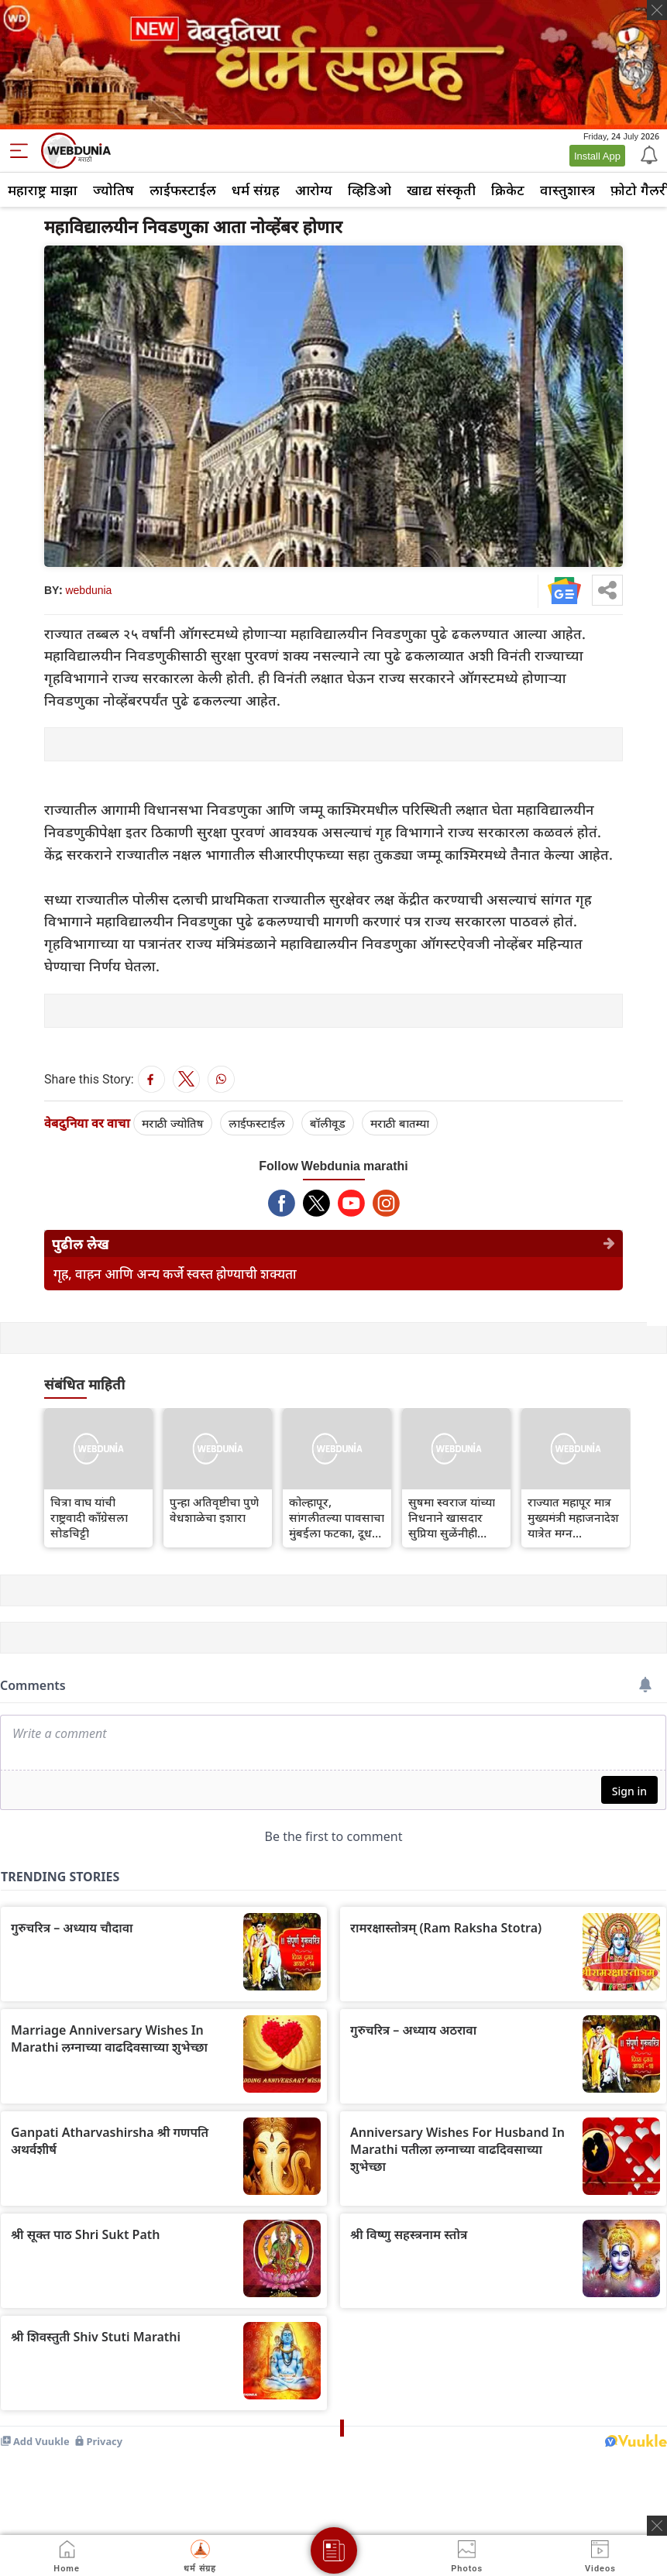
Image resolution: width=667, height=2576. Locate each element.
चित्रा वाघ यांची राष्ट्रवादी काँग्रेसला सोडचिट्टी (89, 1517)
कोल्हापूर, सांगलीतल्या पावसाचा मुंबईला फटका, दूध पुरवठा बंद (336, 1517)
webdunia (88, 589)
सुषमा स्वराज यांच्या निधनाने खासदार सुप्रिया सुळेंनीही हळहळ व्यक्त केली (451, 1517)
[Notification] (647, 154)
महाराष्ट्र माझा (42, 189)
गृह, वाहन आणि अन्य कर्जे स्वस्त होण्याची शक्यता (175, 1274)
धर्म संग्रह (256, 189)
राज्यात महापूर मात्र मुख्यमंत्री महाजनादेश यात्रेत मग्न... (573, 1517)
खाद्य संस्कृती (441, 189)
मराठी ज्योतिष (173, 1123)
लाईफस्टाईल (183, 189)
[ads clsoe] (657, 2526)
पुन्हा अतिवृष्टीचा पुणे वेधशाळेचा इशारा (214, 1509)
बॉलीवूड (328, 1123)
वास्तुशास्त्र (567, 189)
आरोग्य (313, 189)
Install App (597, 156)
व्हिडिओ (369, 189)
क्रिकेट (507, 189)
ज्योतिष (113, 189)
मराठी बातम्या (399, 1123)
